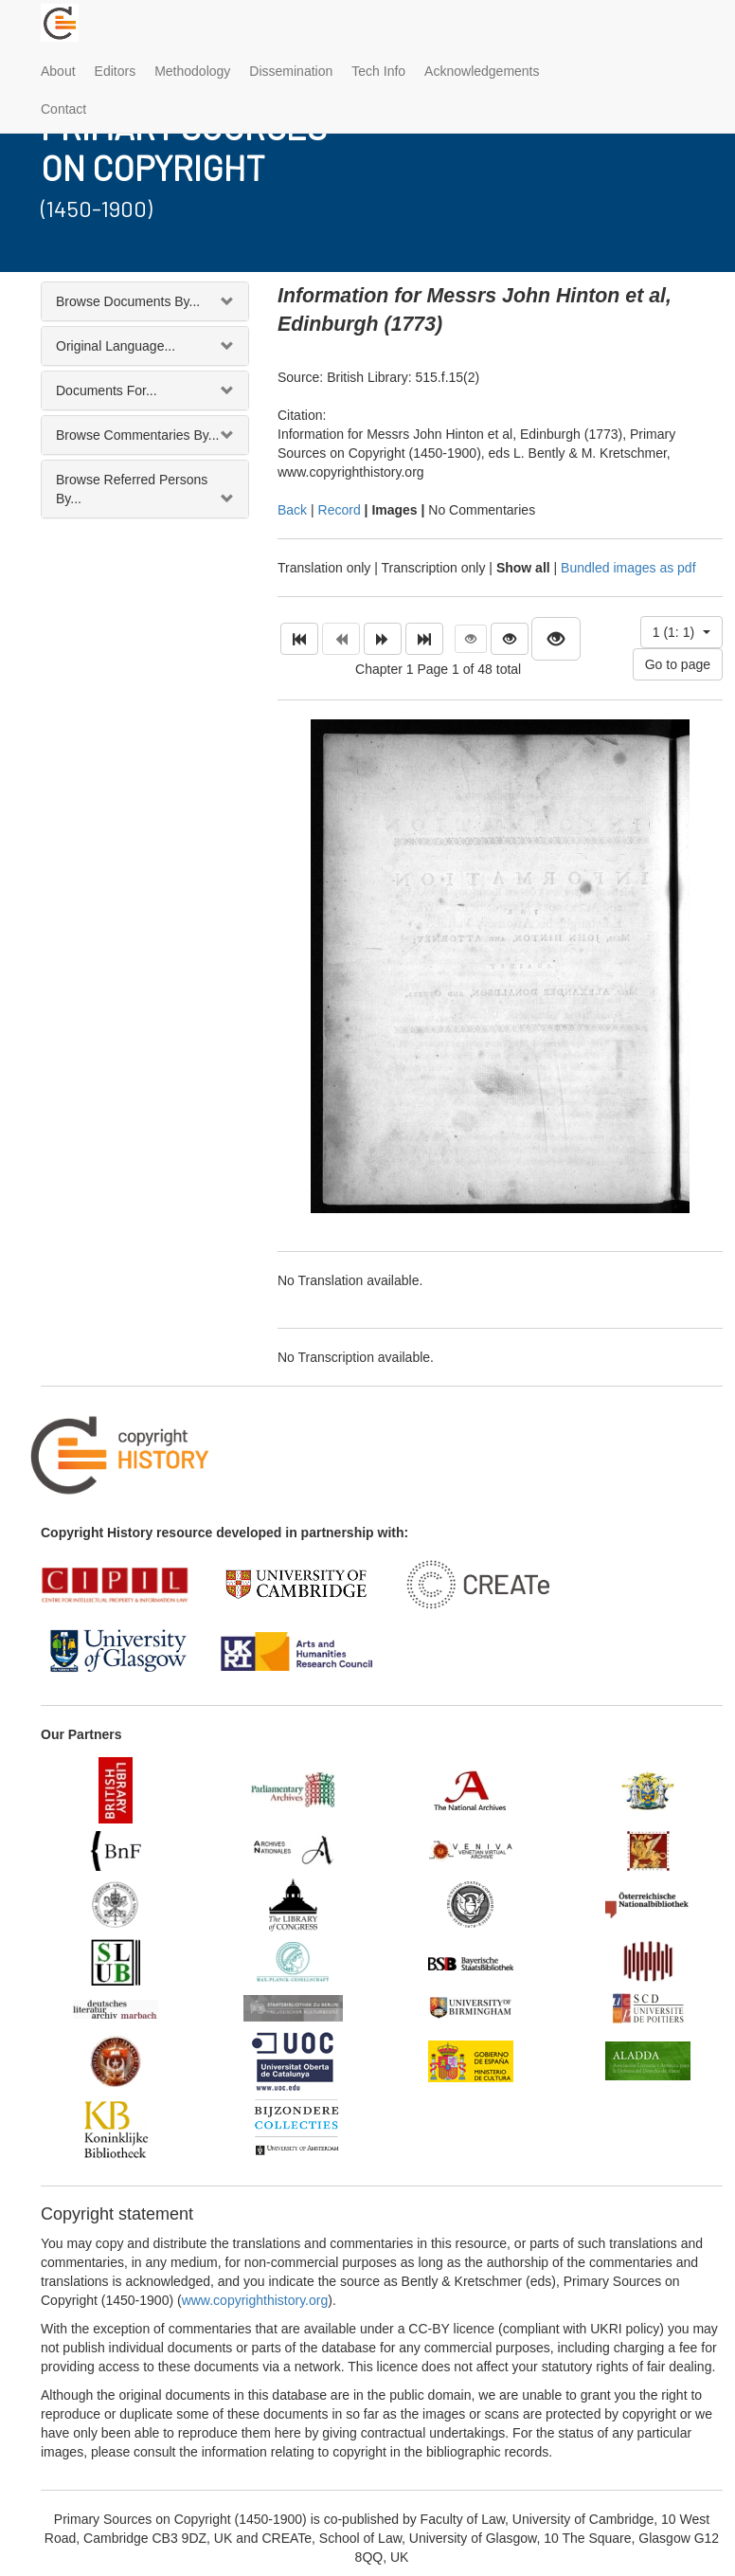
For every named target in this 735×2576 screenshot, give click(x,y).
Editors (115, 71)
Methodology (192, 71)
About (58, 71)
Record (339, 509)
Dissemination (290, 71)
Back (292, 509)
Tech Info (378, 71)
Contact (63, 109)
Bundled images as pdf (628, 567)
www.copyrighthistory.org (255, 2300)
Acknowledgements (481, 71)
